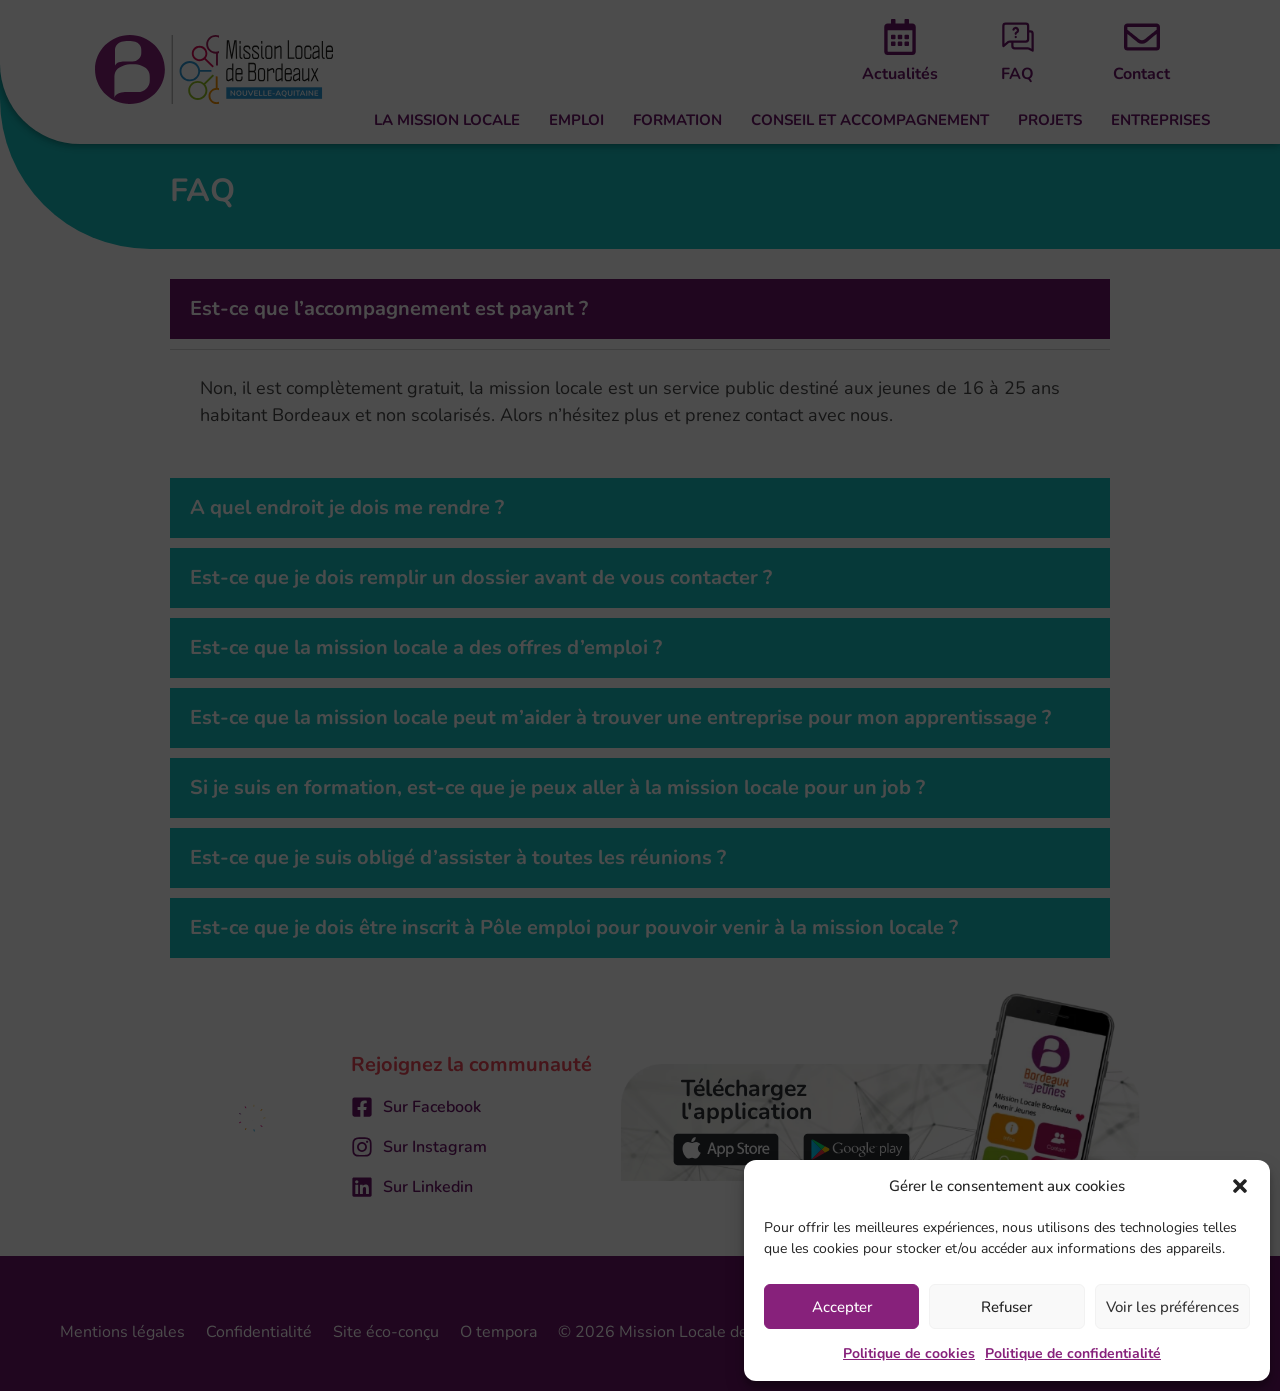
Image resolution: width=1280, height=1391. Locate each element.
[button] (1240, 1186)
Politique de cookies (909, 1353)
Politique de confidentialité (1073, 1353)
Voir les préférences (1172, 1307)
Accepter (842, 1307)
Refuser (1006, 1307)
